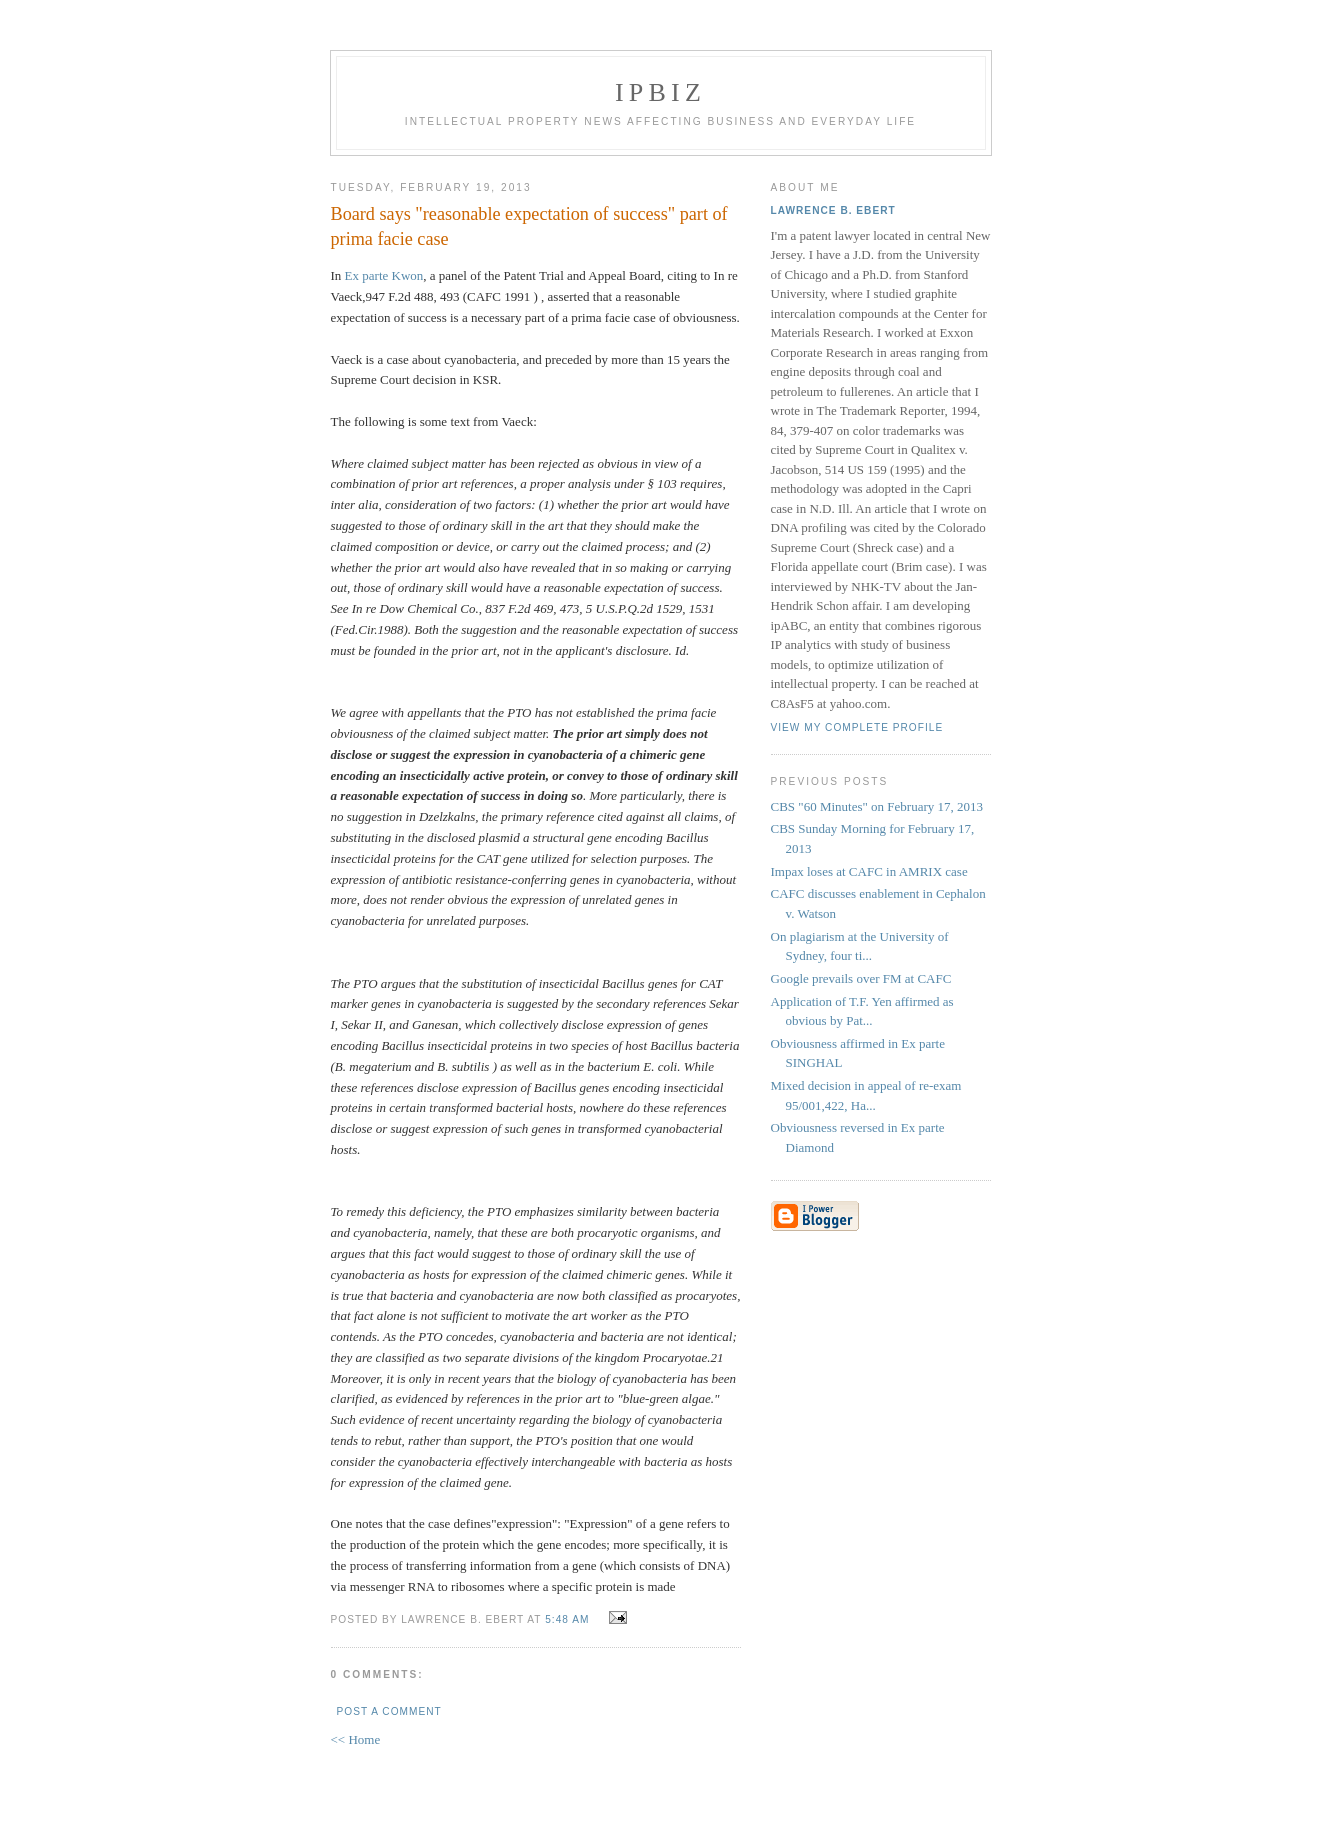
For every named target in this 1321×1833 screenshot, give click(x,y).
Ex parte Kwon (384, 275)
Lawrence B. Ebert (833, 210)
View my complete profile (857, 727)
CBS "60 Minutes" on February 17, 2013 (877, 806)
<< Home (356, 1739)
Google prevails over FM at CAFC (861, 978)
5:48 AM (567, 1619)
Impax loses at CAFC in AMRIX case (869, 871)
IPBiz (660, 92)
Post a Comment (389, 1711)
